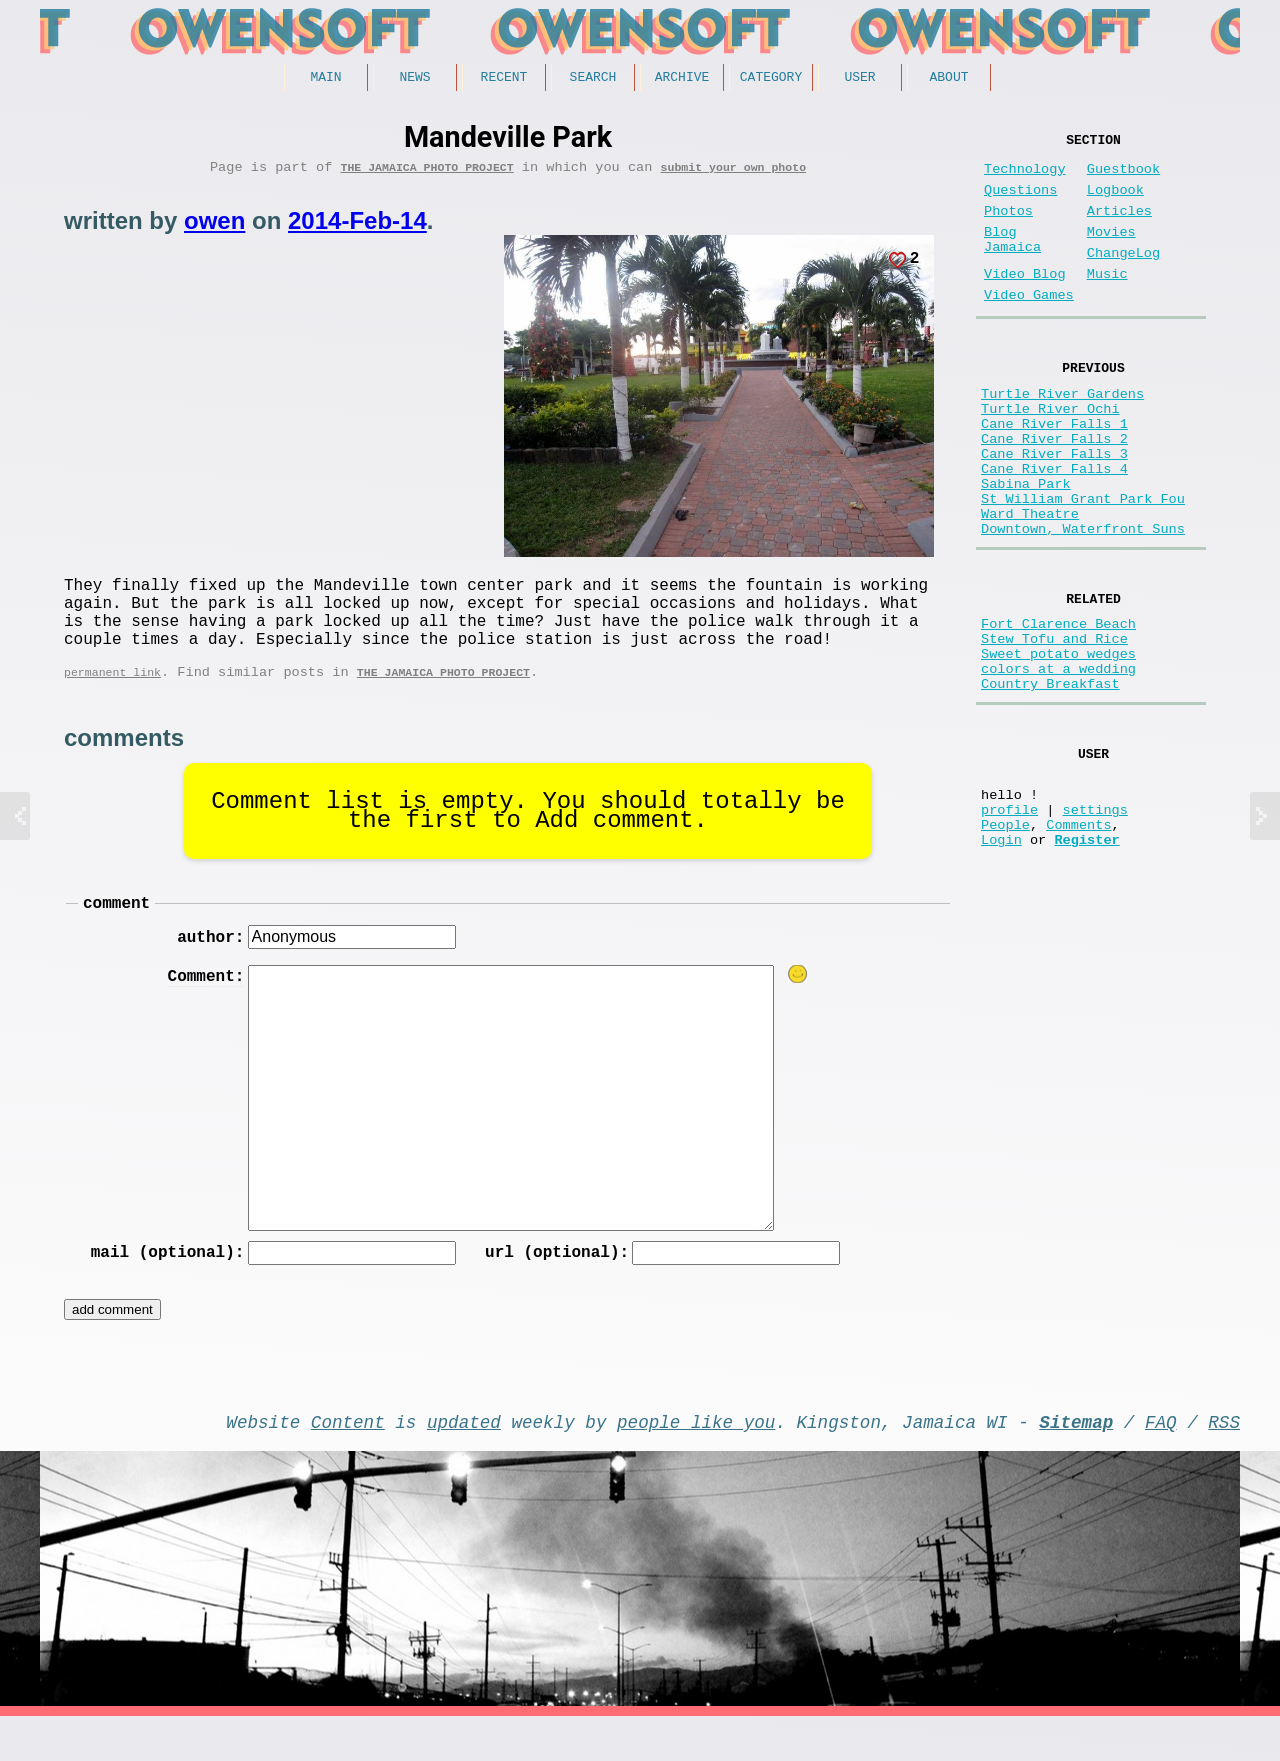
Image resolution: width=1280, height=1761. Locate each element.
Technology (1025, 177)
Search (593, 79)
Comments (1078, 942)
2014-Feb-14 (357, 227)
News (414, 79)
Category (771, 79)
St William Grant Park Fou (1083, 566)
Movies (1111, 252)
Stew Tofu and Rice (1054, 725)
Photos (1008, 227)
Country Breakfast (1050, 782)
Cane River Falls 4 (1054, 528)
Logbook (1115, 202)
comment (116, 933)
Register (1086, 961)
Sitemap (1076, 1462)
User (859, 79)
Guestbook (1123, 177)
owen (214, 227)
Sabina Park (1026, 547)
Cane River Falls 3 (1054, 509)
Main (325, 79)
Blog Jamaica (1012, 262)
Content (348, 1462)
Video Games (1029, 327)
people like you (696, 1462)
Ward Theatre (1030, 585)
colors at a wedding (1058, 763)
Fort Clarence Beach (1058, 706)
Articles (1119, 227)
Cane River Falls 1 (1054, 471)
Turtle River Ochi (1050, 452)
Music (1107, 302)
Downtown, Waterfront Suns (1083, 604)
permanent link (112, 698)
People (1005, 942)
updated (464, 1462)
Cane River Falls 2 (1054, 490)
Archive (682, 79)
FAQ (1161, 1462)
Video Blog (1025, 302)
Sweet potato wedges (1058, 744)
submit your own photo (734, 173)
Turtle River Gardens (1062, 433)
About (948, 79)
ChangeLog (1123, 277)
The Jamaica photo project (426, 173)
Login (1001, 961)
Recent (504, 79)
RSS (1224, 1462)
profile (1009, 923)
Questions (1020, 202)
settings (1095, 923)
